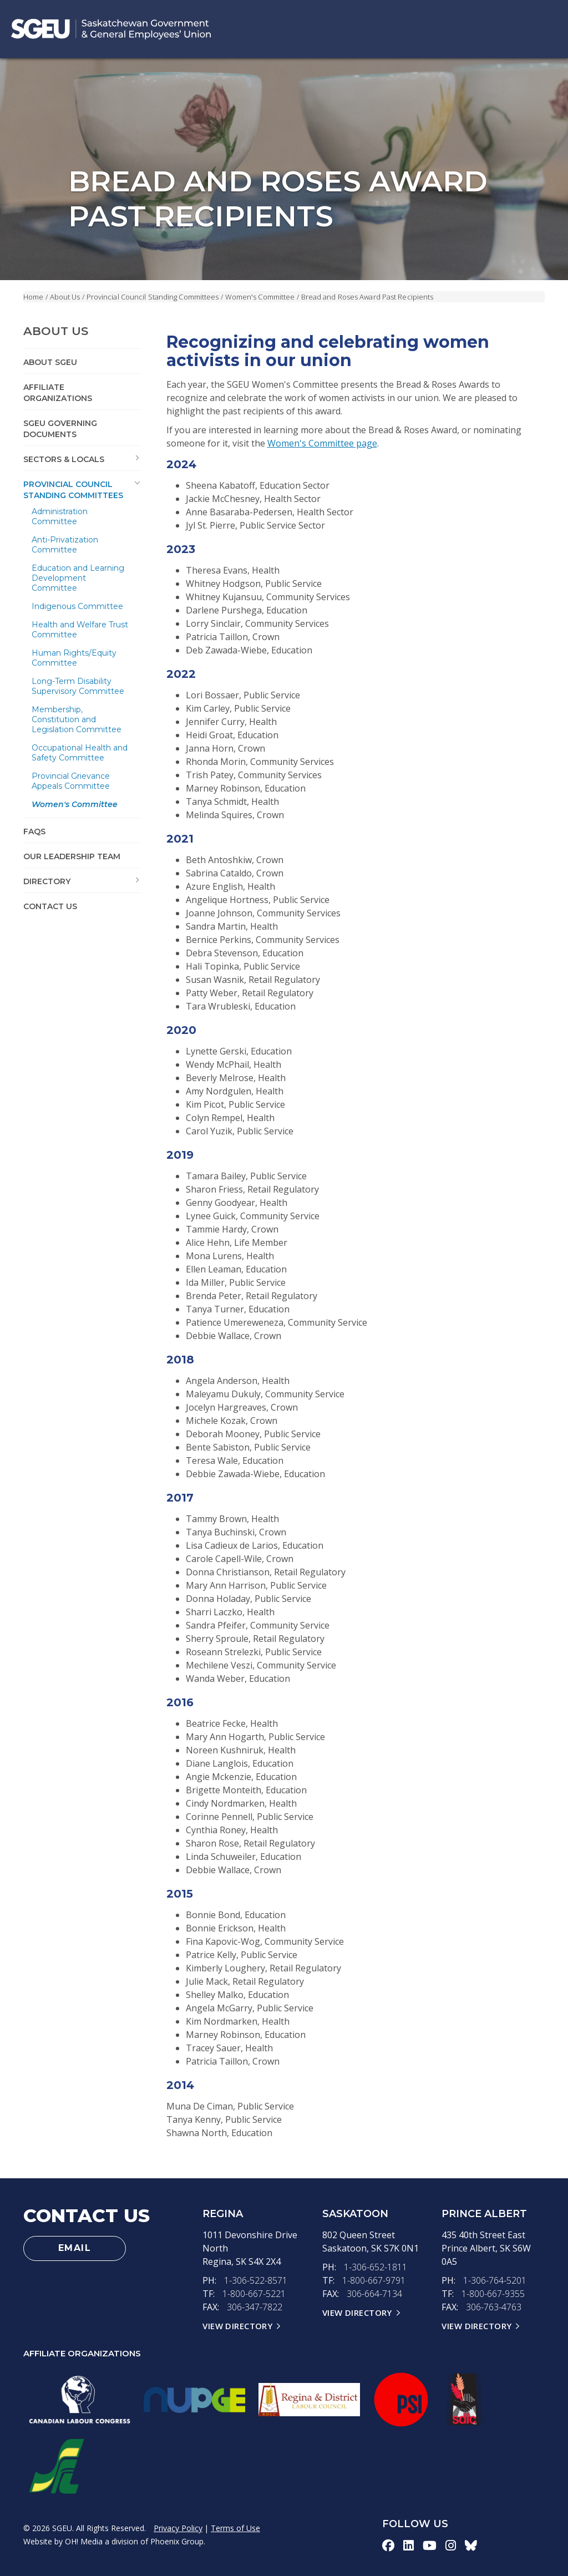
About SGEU (50, 362)
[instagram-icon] (450, 2545)
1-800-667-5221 (254, 2294)
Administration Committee (60, 516)
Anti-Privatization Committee (65, 545)
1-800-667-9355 (493, 2294)
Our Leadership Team (71, 856)
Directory (46, 881)
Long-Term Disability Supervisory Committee (78, 686)
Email (75, 2248)
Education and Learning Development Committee (78, 578)
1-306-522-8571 (255, 2280)
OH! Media (84, 2541)
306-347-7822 (254, 2307)
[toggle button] (137, 458)
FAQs (34, 831)
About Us (65, 297)
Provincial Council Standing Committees (153, 297)
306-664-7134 (374, 2294)
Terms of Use (235, 2528)
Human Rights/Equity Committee (74, 658)
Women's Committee (260, 297)
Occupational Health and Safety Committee (80, 753)
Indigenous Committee (77, 606)
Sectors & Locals (63, 459)
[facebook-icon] (388, 2545)
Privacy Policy (178, 2528)
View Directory (237, 2325)
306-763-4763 (493, 2307)
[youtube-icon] (430, 2545)
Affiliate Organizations (57, 392)
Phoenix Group (177, 2541)
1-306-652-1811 (375, 2267)
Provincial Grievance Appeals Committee (71, 781)
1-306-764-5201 (494, 2280)
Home (33, 297)
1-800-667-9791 (373, 2280)
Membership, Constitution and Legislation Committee (76, 719)
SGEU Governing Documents (60, 428)
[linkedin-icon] (408, 2545)
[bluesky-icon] (471, 2545)
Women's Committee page (322, 443)
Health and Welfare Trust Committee (80, 630)
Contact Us (50, 906)
